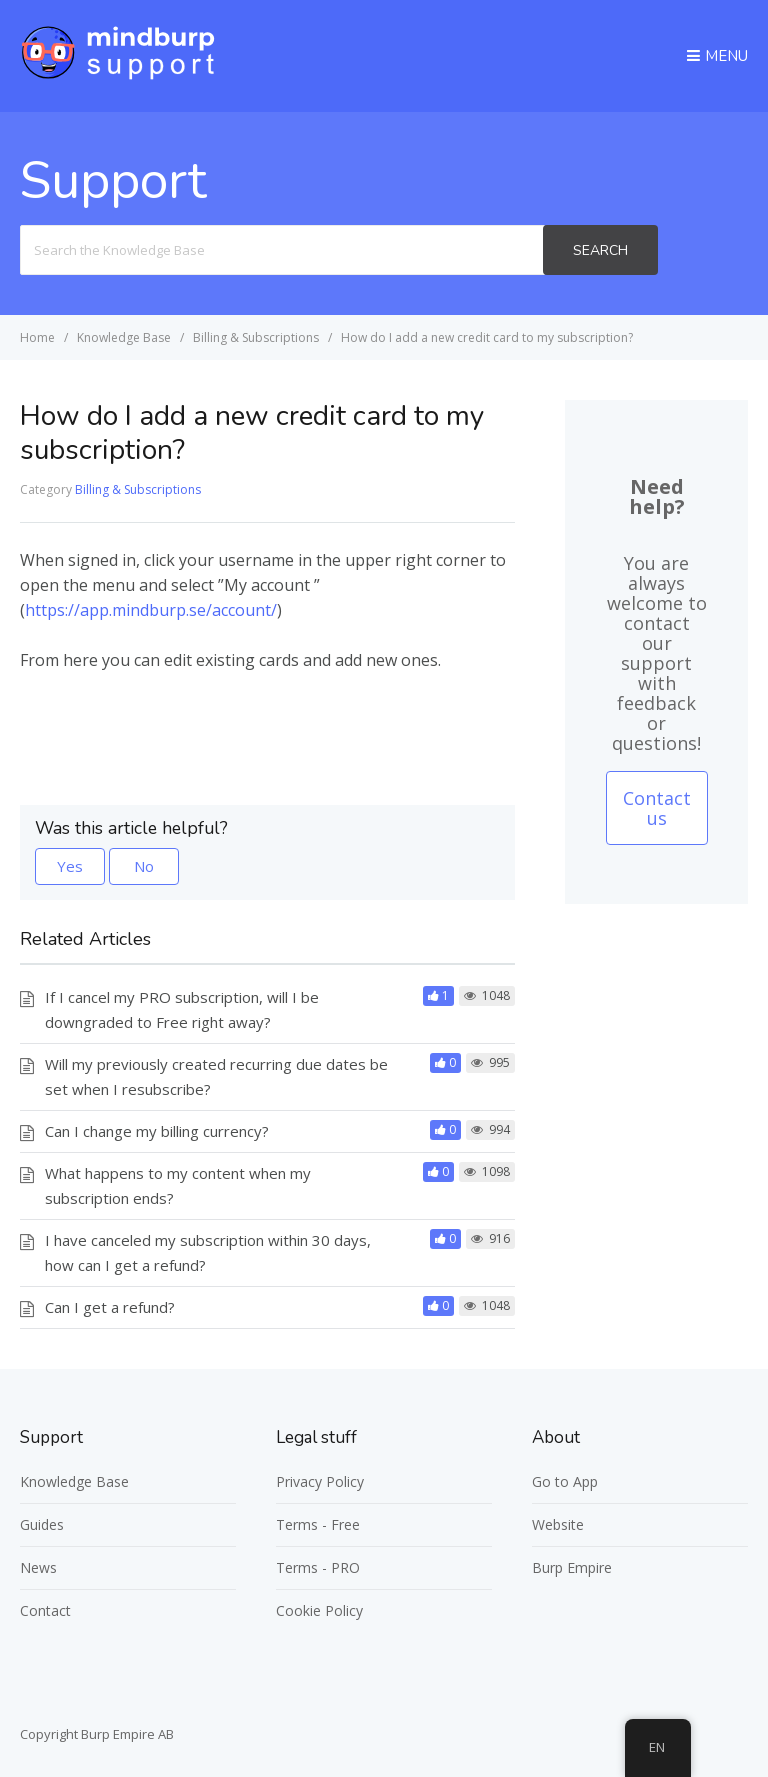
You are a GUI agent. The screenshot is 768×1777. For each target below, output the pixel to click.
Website (558, 1524)
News (38, 1567)
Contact (45, 1610)
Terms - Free (318, 1524)
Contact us (657, 808)
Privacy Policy (320, 1481)
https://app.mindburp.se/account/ (151, 610)
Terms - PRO (318, 1567)
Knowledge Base (74, 1481)
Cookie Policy (319, 1610)
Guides (42, 1524)
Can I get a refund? (110, 1307)
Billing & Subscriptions (138, 489)
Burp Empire (572, 1567)
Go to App (565, 1481)
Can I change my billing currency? (157, 1131)
